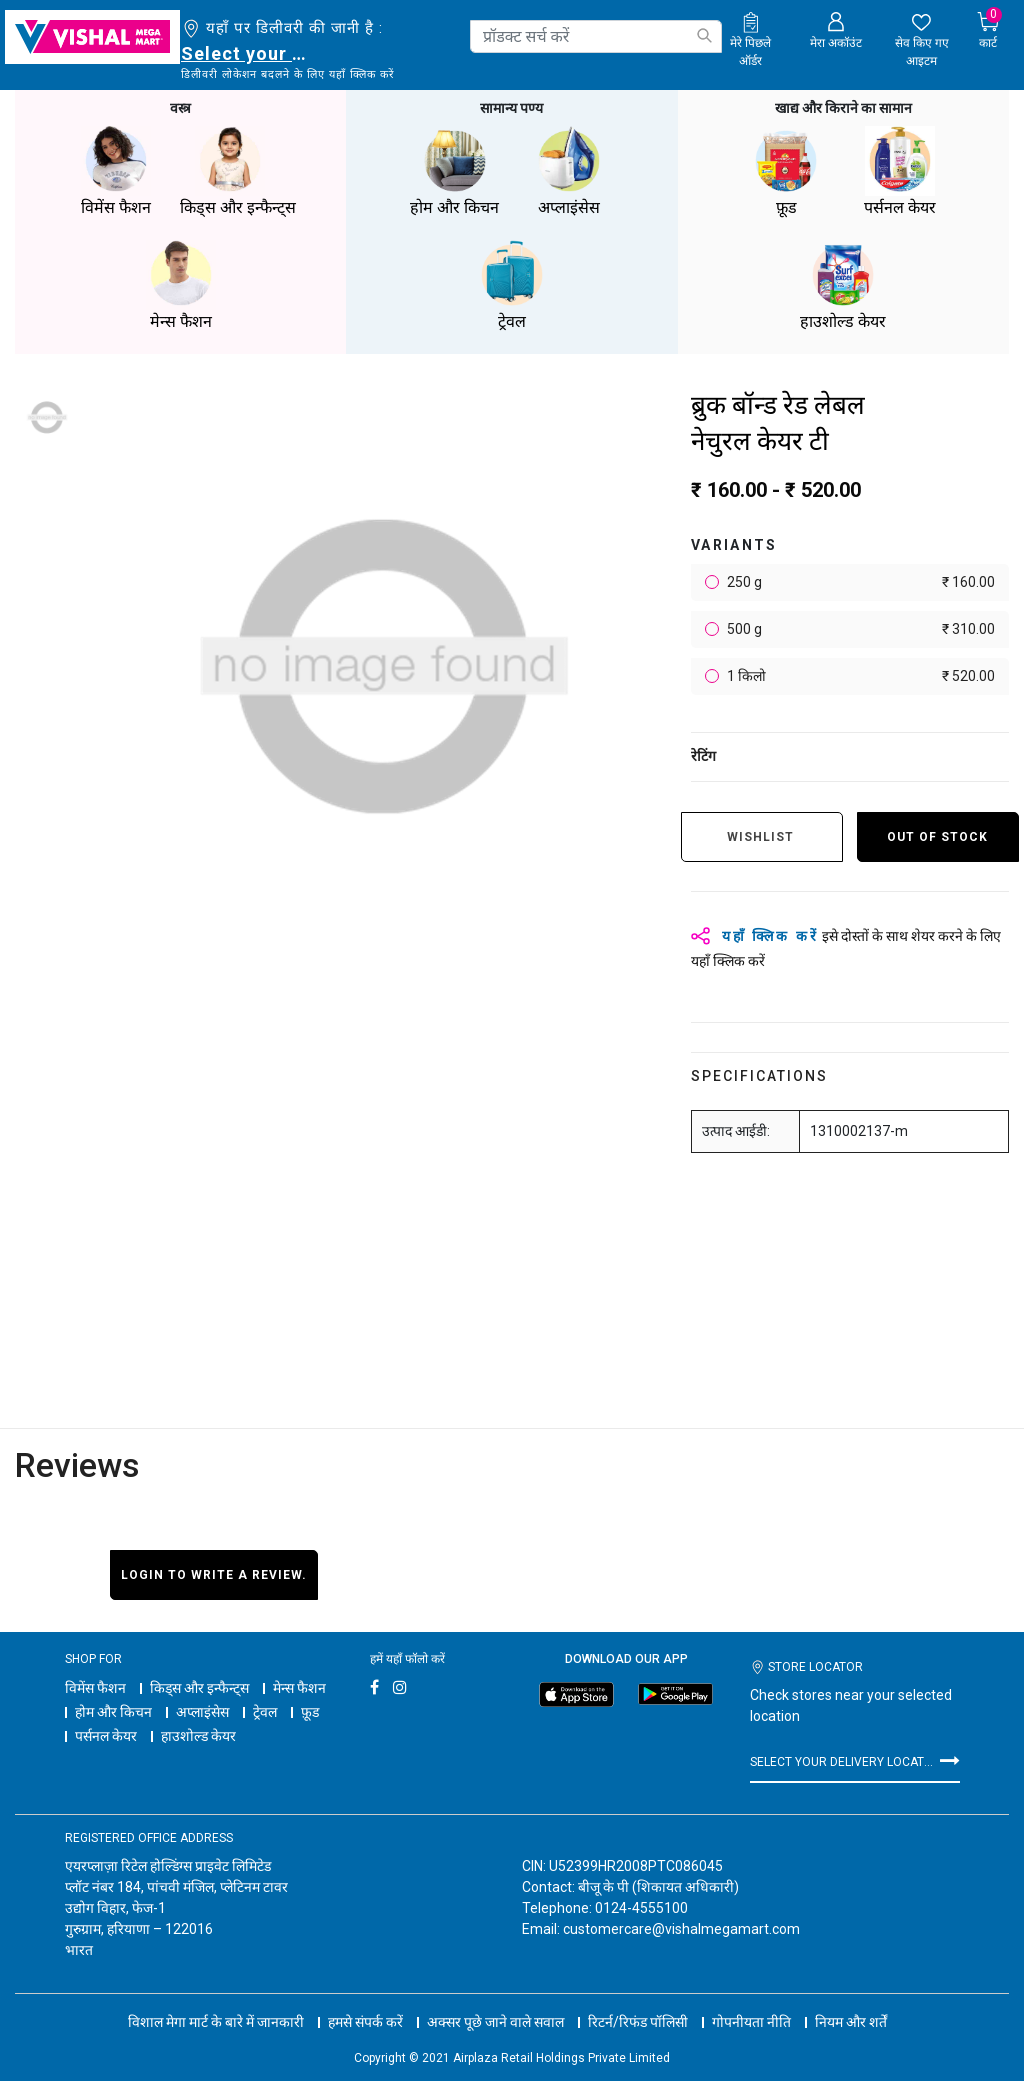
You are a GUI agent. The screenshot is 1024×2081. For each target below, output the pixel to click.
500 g (859, 627)
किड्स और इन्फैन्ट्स (199, 1686)
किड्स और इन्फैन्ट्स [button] (238, 169)
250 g (859, 580)
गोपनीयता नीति (751, 2001)
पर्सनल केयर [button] (900, 169)
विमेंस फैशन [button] (116, 169)
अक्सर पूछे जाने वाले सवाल (495, 2001)
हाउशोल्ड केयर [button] (843, 283)
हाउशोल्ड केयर (198, 1734)
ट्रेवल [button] (512, 283)
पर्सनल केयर (106, 1734)
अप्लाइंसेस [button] (569, 169)
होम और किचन (113, 1710)
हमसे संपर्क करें (365, 2001)
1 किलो (859, 674)
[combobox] (596, 36)
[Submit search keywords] (704, 35)
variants (734, 543)
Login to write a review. (214, 1573)
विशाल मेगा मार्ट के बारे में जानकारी (216, 2001)
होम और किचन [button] (455, 169)
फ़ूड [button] (786, 169)
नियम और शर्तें (851, 2001)
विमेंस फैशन (95, 1686)
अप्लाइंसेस (202, 1710)
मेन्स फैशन (299, 1686)
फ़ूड (310, 1710)
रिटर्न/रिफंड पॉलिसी (638, 2001)
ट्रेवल (265, 1710)
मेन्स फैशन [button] (181, 283)
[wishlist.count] (921, 41)
